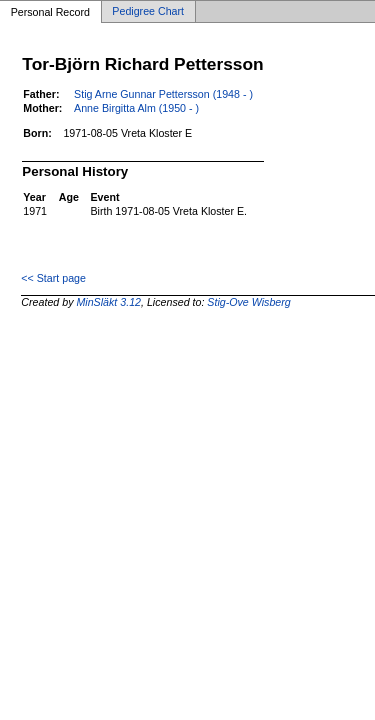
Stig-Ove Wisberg (248, 302)
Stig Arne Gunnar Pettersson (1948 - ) (163, 94)
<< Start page (53, 278)
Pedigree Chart (148, 12)
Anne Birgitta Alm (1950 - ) (136, 108)
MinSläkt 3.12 (108, 302)
